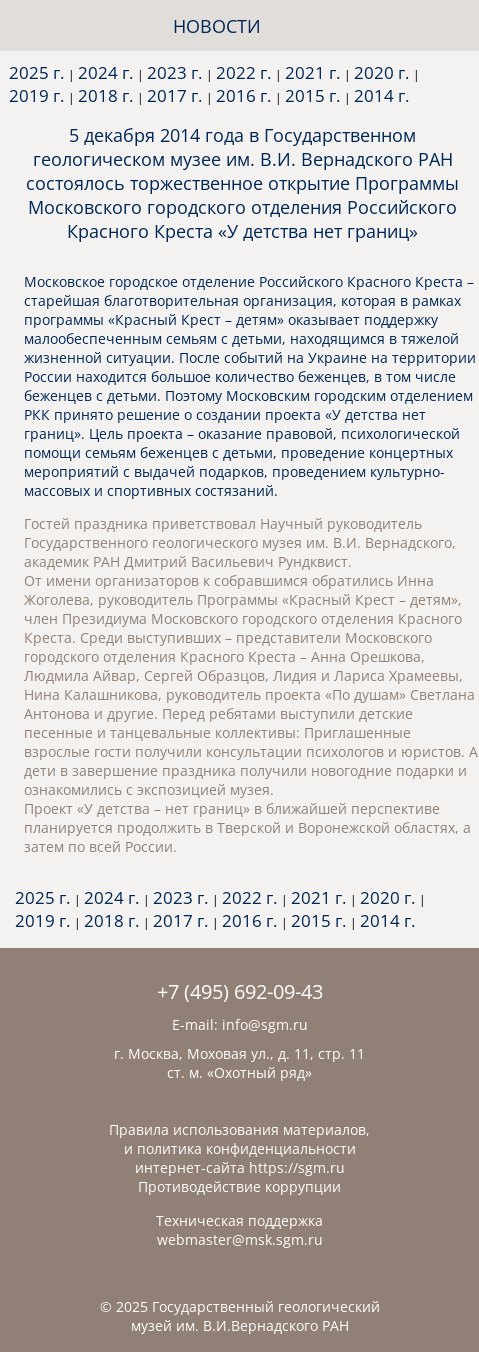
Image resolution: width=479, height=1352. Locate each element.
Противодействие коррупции (239, 1186)
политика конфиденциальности (246, 1148)
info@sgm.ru (265, 1024)
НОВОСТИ (217, 26)
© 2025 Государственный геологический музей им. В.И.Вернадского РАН (240, 1316)
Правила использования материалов (237, 1129)
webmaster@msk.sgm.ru (240, 1239)
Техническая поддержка (239, 1220)
